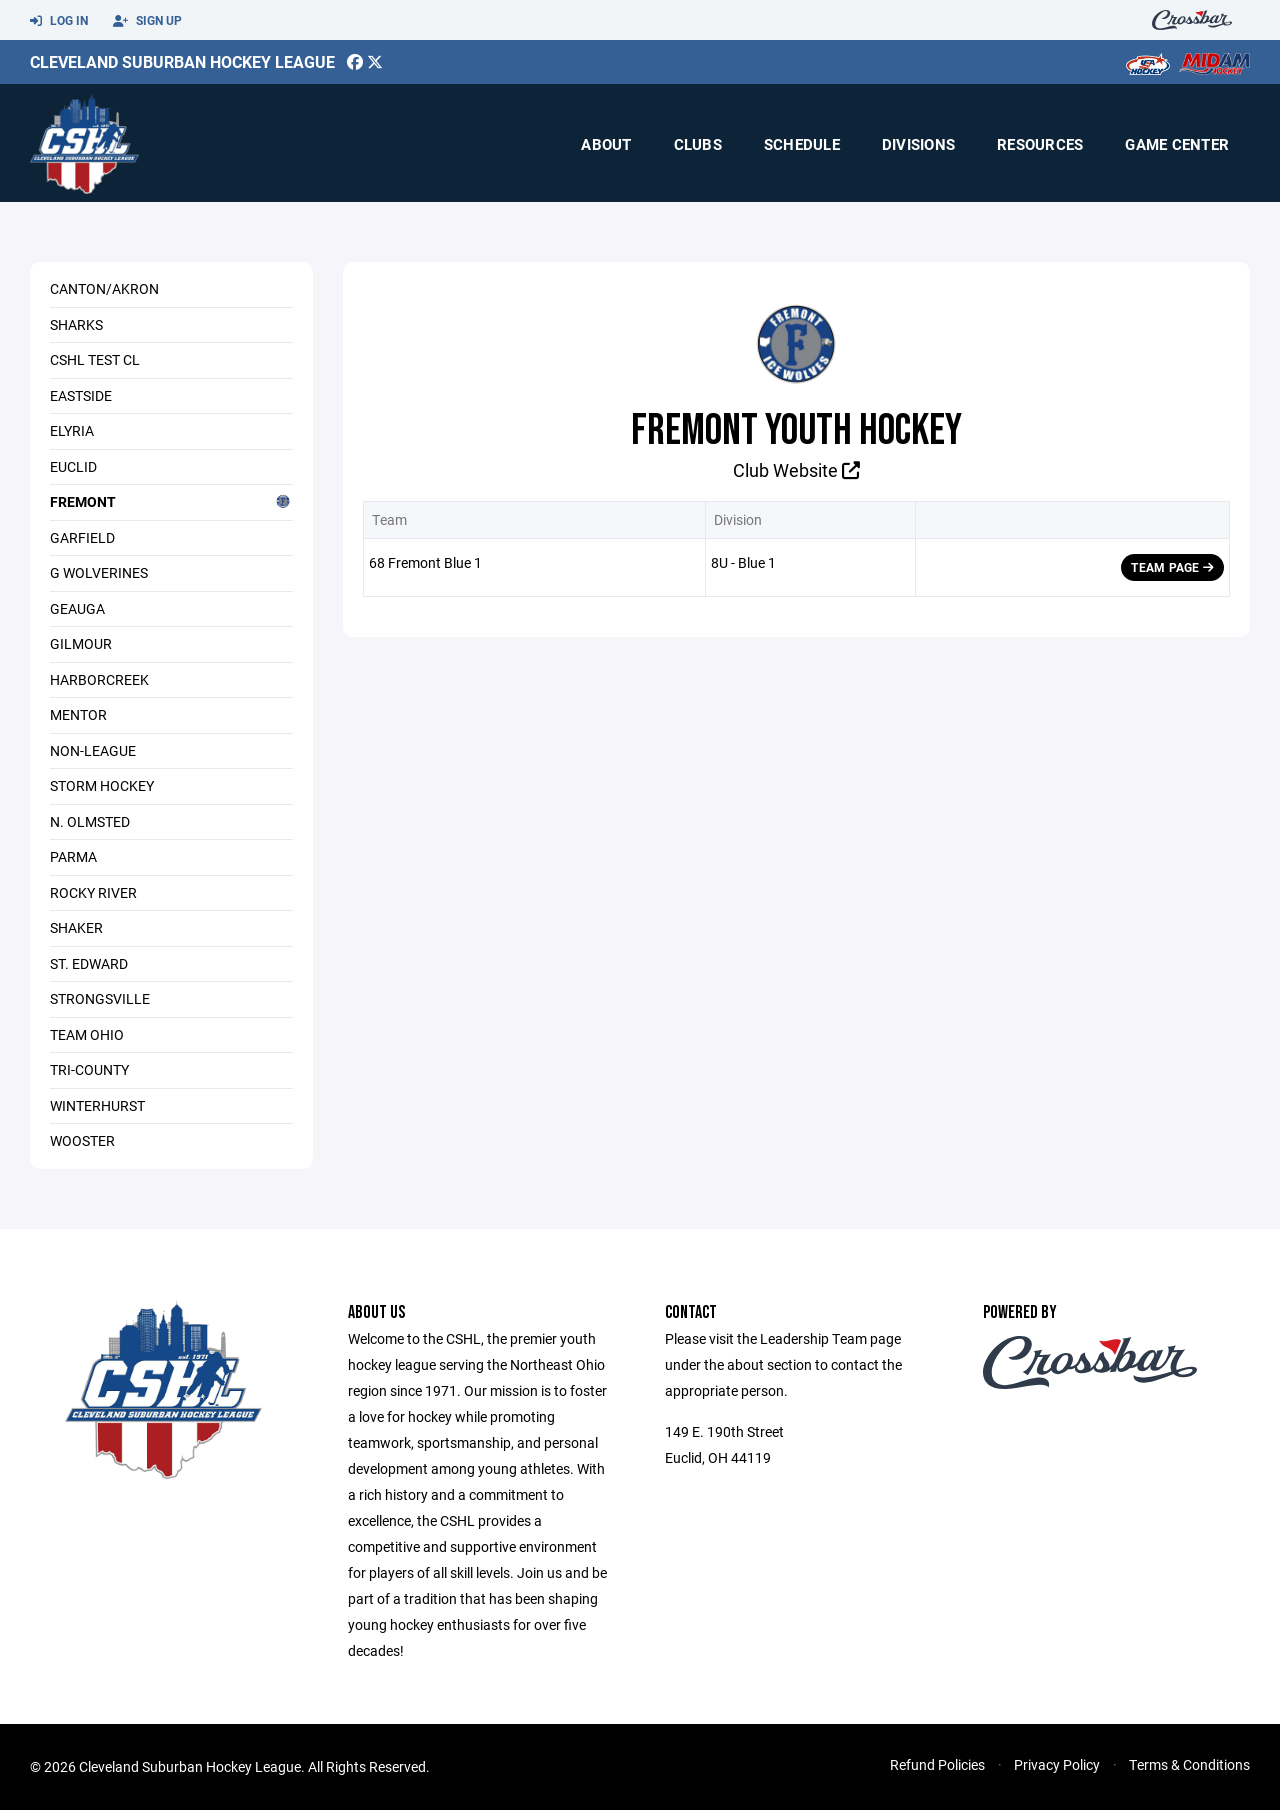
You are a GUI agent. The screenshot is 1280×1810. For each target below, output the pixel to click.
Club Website (796, 470)
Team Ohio (87, 1034)
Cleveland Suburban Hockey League (182, 61)
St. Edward (89, 963)
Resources (1040, 144)
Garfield (82, 537)
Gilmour (81, 643)
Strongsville (100, 998)
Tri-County (89, 1069)
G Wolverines (99, 572)
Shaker (76, 927)
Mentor (78, 714)
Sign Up (147, 21)
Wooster (82, 1140)
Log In (59, 21)
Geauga (77, 608)
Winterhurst (97, 1105)
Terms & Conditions (1189, 1764)
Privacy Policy (1057, 1764)
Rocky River (93, 892)
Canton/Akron (104, 288)
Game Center (1177, 144)
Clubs (698, 144)
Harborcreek (99, 679)
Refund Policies (937, 1764)
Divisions (918, 144)
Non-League (93, 750)
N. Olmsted (90, 821)
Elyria (72, 430)
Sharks (76, 324)
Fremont (171, 501)
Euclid (73, 466)
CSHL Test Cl (95, 359)
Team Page (1172, 567)
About (606, 144)
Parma (73, 856)
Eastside (81, 395)
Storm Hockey (102, 785)
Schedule (802, 144)
